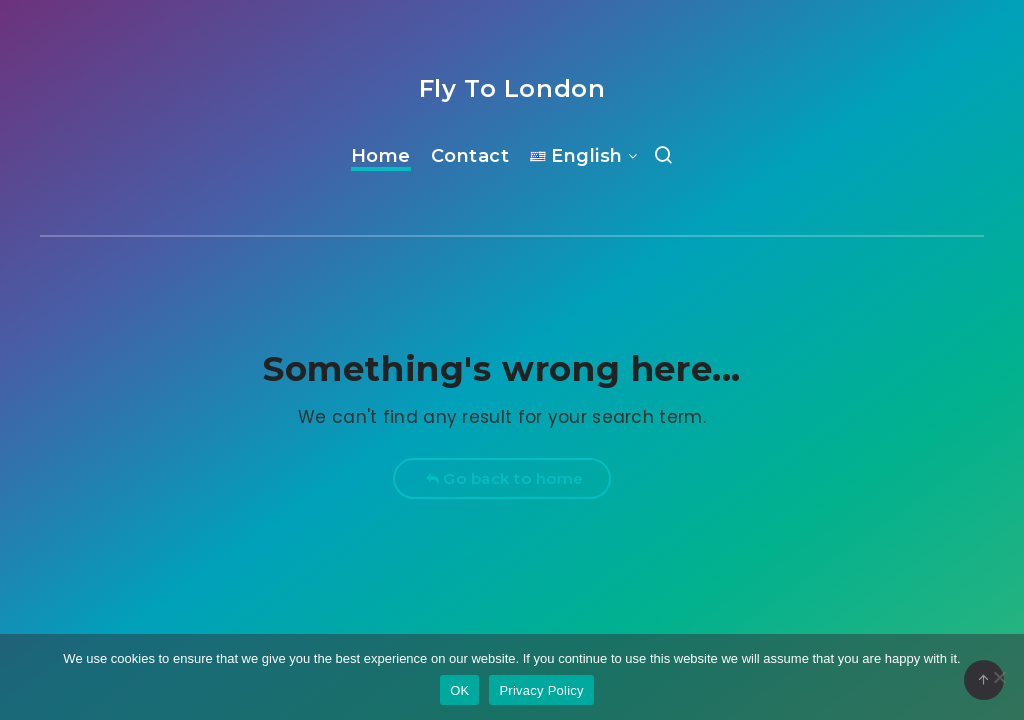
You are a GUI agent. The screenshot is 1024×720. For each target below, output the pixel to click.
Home (381, 156)
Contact (470, 156)
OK (459, 690)
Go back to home (504, 478)
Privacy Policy (541, 690)
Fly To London (512, 88)
